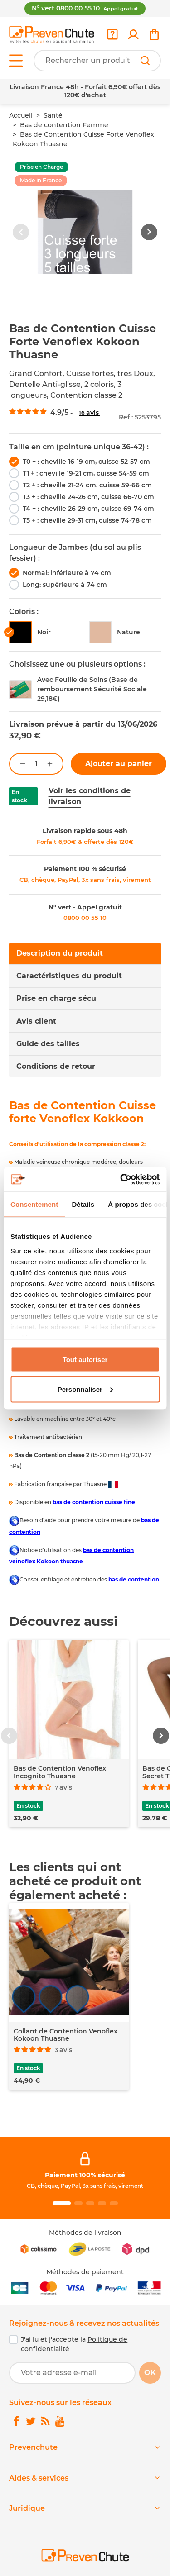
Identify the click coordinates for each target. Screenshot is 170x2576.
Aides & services (38, 2478)
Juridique (27, 2508)
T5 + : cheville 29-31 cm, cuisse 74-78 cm (87, 520)
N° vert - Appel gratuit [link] (85, 907)
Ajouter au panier (118, 763)
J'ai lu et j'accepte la (74, 2344)
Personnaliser (85, 1389)
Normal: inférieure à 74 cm (67, 573)
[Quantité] (36, 764)
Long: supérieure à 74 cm (65, 585)
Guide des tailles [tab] (48, 1043)
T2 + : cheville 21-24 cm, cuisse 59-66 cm (87, 485)
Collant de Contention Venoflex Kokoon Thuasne (65, 2035)
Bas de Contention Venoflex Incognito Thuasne (60, 1772)
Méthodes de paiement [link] (85, 2272)
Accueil (21, 115)
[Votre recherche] (97, 60)
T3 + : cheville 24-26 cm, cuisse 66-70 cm (88, 497)
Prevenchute (33, 2447)
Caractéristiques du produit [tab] (69, 975)
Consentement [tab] (34, 1204)
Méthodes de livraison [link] (85, 2232)
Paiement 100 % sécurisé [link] (85, 869)
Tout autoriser (85, 1359)
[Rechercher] (145, 60)
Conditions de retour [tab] (55, 1066)
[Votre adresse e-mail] (72, 2373)
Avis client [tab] (36, 1021)
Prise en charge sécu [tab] (56, 998)
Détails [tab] (83, 1204)
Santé (53, 115)
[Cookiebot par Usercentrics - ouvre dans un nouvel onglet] (121, 1179)
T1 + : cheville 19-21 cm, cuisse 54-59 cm (86, 473)
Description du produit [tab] (59, 953)
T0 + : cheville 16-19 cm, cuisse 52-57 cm (86, 461)
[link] (133, 34)
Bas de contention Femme (64, 125)
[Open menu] (16, 60)
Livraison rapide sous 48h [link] (85, 831)
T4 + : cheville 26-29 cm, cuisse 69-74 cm (88, 509)
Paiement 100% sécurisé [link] (85, 2175)
